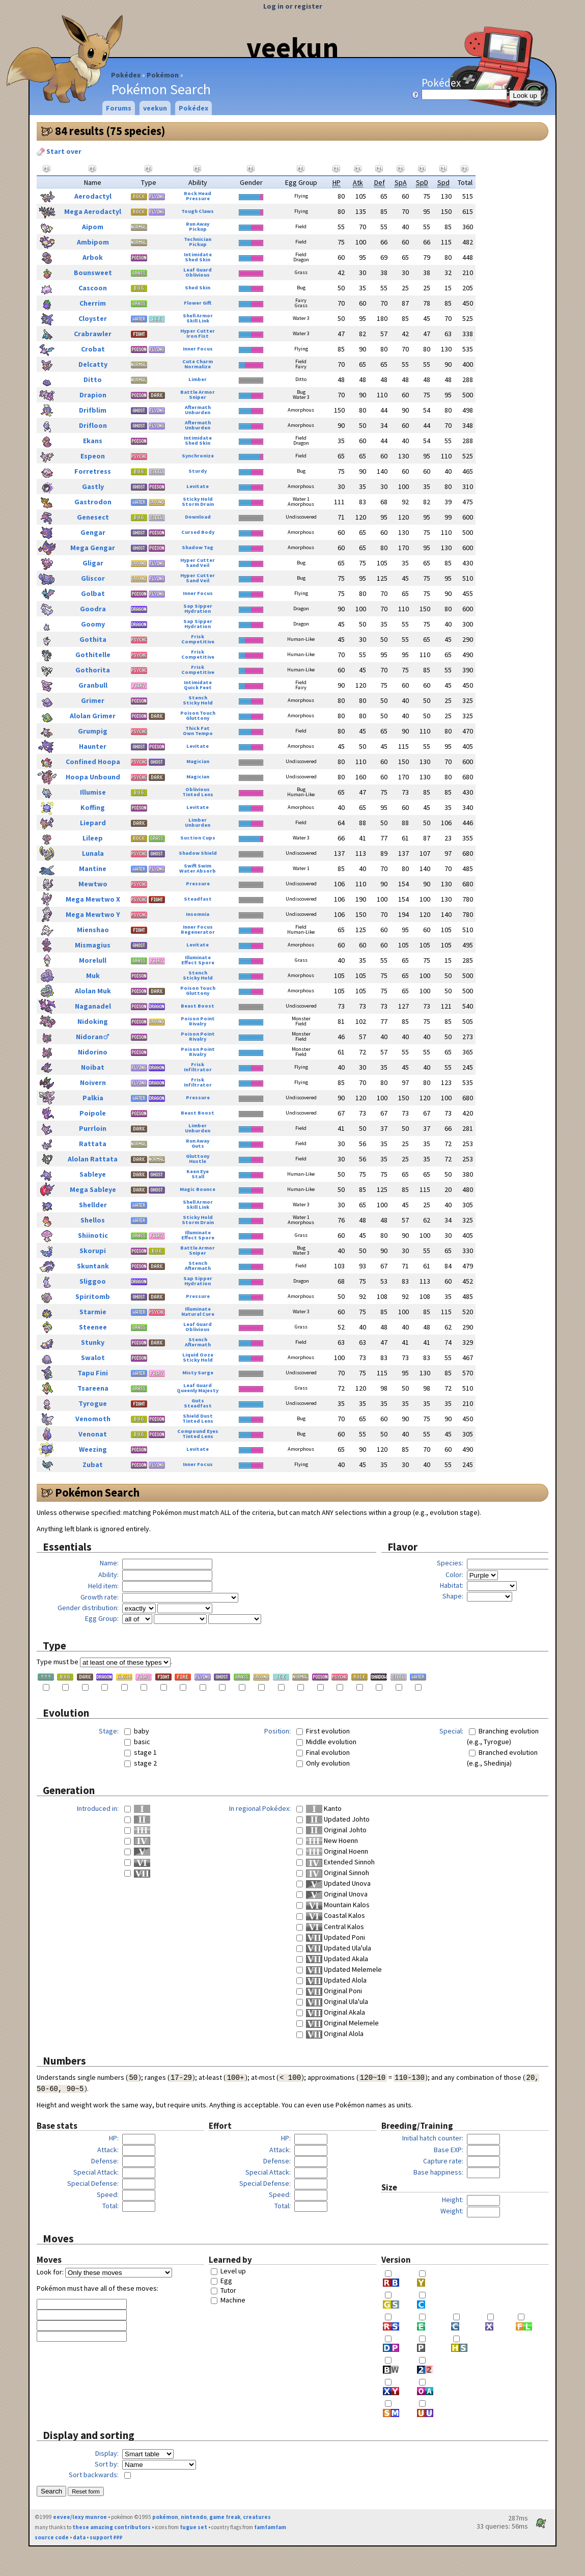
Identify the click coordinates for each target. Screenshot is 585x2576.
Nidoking (92, 1021)
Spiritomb (92, 1296)
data (79, 2537)
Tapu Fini (92, 1372)
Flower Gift (197, 303)
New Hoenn (332, 1840)
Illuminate (198, 957)
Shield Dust (198, 1416)
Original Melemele (342, 2022)
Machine (232, 2299)
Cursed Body (197, 532)
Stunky (92, 1342)
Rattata (92, 1143)
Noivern (93, 1082)
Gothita (92, 639)
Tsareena (92, 1388)
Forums (118, 108)
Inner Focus (198, 348)
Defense (104, 2160)
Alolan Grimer (93, 715)
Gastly (93, 486)
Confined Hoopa (93, 761)
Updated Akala (337, 1958)
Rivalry (197, 1023)
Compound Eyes (197, 1431)
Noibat (92, 1067)
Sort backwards (93, 2474)
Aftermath (198, 407)
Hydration (197, 611)
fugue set (193, 2527)
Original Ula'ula (337, 2001)
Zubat (92, 1464)
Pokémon (163, 74)
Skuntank (93, 1265)
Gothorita (92, 669)
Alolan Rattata (93, 1158)
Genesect (93, 517)
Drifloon (93, 425)
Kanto (324, 1808)
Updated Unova (338, 1883)
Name (108, 1562)
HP (113, 2138)
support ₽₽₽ (106, 2537)
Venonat (92, 1434)
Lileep (92, 838)
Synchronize (198, 455)
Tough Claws (197, 211)
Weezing (93, 1449)
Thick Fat (197, 728)
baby (141, 1731)
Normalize (197, 366)
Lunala (93, 853)
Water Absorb (197, 870)
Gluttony (197, 718)
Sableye (92, 1174)
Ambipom (93, 242)
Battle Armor (197, 392)
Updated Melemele (344, 1969)
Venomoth (92, 1418)
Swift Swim (197, 865)
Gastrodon (93, 501)
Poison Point (198, 1018)
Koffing (92, 807)
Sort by (106, 2464)
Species (449, 1562)
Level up (233, 2270)
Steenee (93, 1327)
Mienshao (93, 929)
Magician (197, 761)
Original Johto (336, 1829)
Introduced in (97, 1808)
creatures (257, 2516)
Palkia (92, 1097)
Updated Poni (335, 1937)
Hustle (197, 1161)
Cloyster (92, 318)
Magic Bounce (197, 1189)
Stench (197, 697)
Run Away (197, 224)
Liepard (93, 822)
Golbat (93, 593)
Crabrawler (93, 333)
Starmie (92, 1311)
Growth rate (98, 1597)
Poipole (92, 1113)
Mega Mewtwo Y (93, 914)
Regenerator (198, 932)
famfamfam (270, 2527)
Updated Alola (336, 1980)
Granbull (92, 685)
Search (51, 2491)
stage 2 (145, 1763)
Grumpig (92, 731)
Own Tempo (198, 733)
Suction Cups (197, 837)
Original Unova (337, 1894)
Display (106, 2453)
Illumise (93, 792)
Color (453, 1574)
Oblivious (197, 275)
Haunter (92, 746)
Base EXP (448, 2149)
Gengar (92, 532)
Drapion (92, 394)
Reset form (86, 2491)
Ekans (92, 440)
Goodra (93, 608)
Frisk (197, 636)
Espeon (92, 455)
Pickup (198, 229)
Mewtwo (92, 883)
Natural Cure (197, 1314)
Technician (197, 239)
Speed (107, 2194)
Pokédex (126, 74)
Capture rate (442, 2160)
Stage (108, 1731)
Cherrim (92, 303)
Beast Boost (197, 1005)
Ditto (92, 379)
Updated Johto (338, 1819)
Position (276, 1731)
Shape (452, 1596)
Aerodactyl (93, 196)
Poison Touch (197, 713)
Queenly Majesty (197, 1390)
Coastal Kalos (335, 1915)
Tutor (228, 2290)
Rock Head (197, 193)
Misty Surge (197, 1372)
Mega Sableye (93, 1189)
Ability (107, 1574)
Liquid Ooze (197, 1354)
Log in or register (292, 6)
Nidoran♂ (92, 1036)
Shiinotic (93, 1235)
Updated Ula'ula (338, 1948)
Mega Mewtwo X (93, 899)
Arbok (92, 257)
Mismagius (92, 945)
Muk (93, 975)
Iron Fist (197, 336)
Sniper (197, 397)
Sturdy (197, 471)
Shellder (93, 1204)
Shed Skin (197, 259)
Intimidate (198, 254)
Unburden (197, 412)
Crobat (93, 349)
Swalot (93, 1357)
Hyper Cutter (197, 331)
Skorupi (92, 1250)
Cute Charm (197, 361)
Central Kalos (335, 1926)
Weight (451, 2210)
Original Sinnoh (337, 1872)
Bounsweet (93, 272)
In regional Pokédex (259, 1808)
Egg (226, 2280)
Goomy (93, 624)
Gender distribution (87, 1607)
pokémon (165, 2516)
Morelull (92, 960)
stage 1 (145, 1752)
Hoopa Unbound (93, 776)
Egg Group (101, 1618)
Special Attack (95, 2172)
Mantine (92, 868)
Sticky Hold (198, 499)
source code (52, 2537)
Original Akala (335, 2012)
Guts (197, 1146)
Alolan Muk (93, 990)
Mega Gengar (92, 547)
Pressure (198, 198)
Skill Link (197, 320)
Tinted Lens (197, 794)
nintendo (194, 2516)
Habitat (451, 1585)
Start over (59, 151)
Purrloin (92, 1128)
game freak (224, 2516)
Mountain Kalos (338, 1904)
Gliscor (93, 578)
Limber (197, 379)
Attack (107, 2149)
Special (450, 1731)
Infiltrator (198, 1069)
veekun (292, 47)
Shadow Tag (197, 547)
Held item (102, 1585)
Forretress (92, 471)
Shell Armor (198, 315)
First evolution (328, 1731)
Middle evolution (331, 1741)
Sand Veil (197, 565)
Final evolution (328, 1752)
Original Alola (335, 2033)
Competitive (197, 641)
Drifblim (92, 410)
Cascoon (92, 287)
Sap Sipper (197, 606)
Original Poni (334, 1990)
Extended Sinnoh (340, 1861)
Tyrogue (92, 1403)
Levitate (197, 486)
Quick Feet (198, 687)
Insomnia (197, 914)
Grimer (92, 700)
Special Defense (92, 2183)
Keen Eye (197, 1171)
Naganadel (93, 1006)
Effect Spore (197, 962)
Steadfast (198, 899)
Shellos (92, 1220)
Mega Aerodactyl (92, 211)
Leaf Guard (197, 269)
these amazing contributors (111, 2527)
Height (452, 2199)
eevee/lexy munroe (80, 2516)
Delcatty (92, 364)
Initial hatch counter (432, 2138)
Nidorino (92, 1051)
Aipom (92, 226)
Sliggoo (92, 1281)
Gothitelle (92, 654)
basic (142, 1741)
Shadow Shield (198, 853)
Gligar (92, 562)
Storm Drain (198, 504)
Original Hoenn (337, 1851)
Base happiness (437, 2172)
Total (109, 2205)
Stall (197, 1176)
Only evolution (328, 1763)
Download (198, 516)
